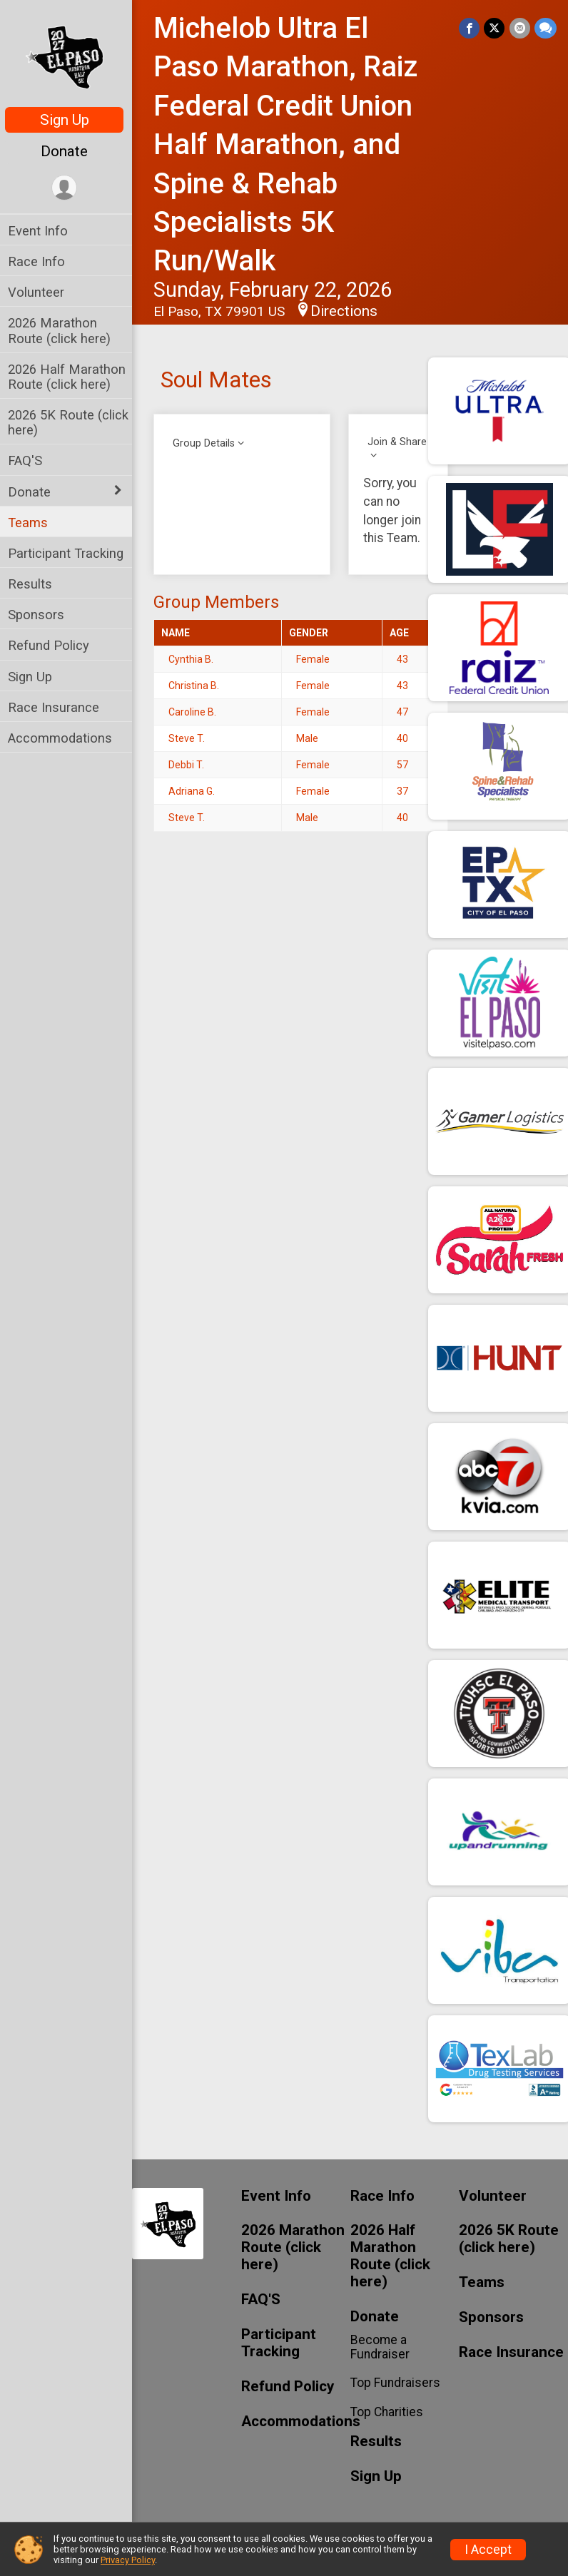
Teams (31, 522)
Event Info (41, 230)
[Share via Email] (519, 28)
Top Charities (388, 2412)
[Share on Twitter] (495, 28)
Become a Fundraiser (381, 2347)
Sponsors (39, 614)
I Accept (488, 2549)
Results (33, 583)
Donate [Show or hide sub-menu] (32, 491)
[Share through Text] (545, 28)
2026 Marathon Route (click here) (62, 330)
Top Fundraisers (397, 2383)
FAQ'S (28, 460)
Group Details (207, 443)
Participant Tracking (69, 553)
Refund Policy (52, 645)
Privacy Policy (128, 2560)
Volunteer (39, 292)
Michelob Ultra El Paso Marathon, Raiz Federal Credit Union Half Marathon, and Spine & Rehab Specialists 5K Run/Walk (289, 144)
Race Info (40, 261)
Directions (347, 311)
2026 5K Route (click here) (71, 422)
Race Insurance (57, 707)
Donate (67, 151)
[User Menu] (68, 188)
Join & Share (399, 442)
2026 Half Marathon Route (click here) (70, 377)
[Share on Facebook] (470, 28)
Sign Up (68, 119)
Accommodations (63, 737)
